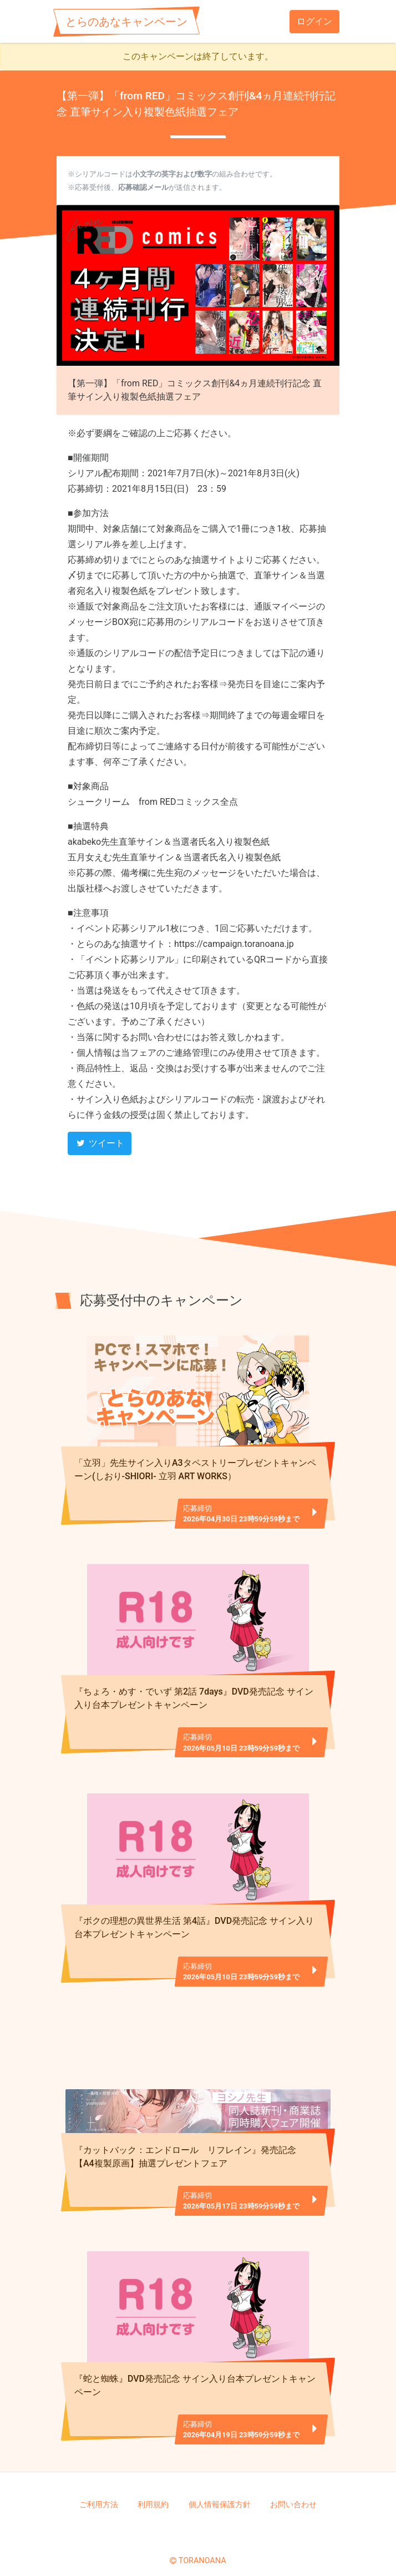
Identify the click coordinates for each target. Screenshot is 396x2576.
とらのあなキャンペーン (126, 21)
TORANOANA (202, 2548)
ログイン (314, 21)
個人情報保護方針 (220, 2492)
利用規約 (153, 2492)
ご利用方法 (98, 2492)
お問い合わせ (293, 2492)
